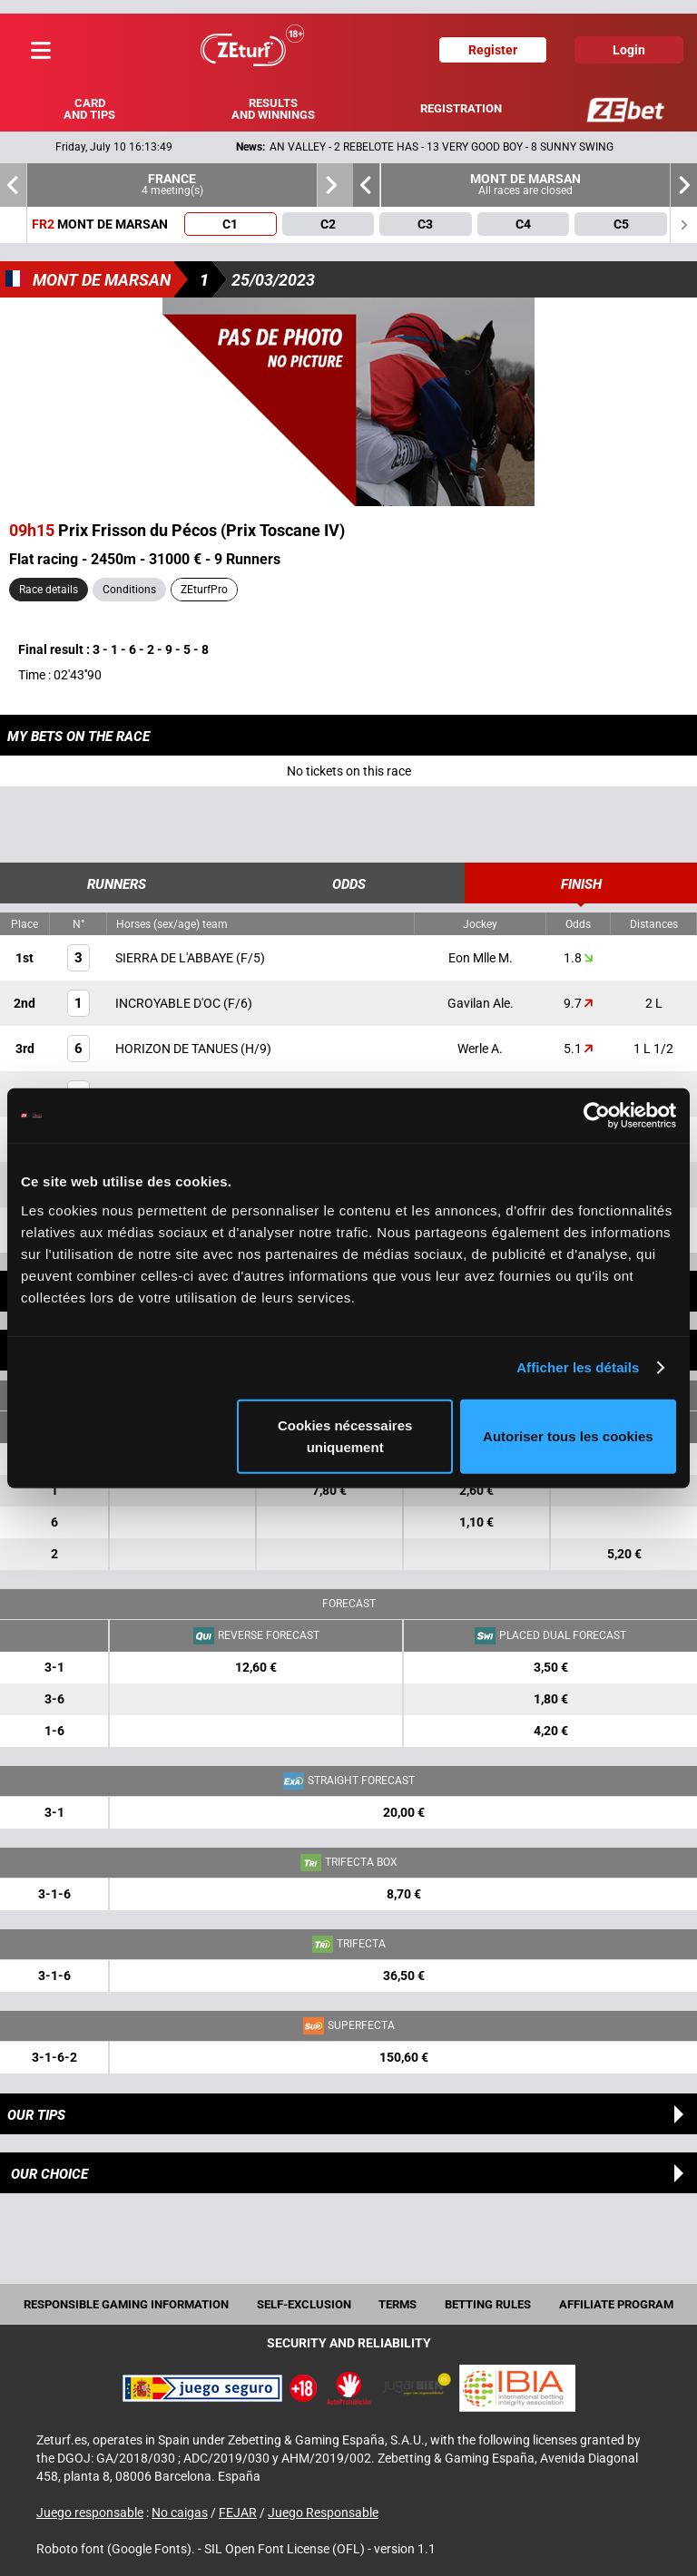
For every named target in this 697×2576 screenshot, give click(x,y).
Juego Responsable (323, 2512)
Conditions (129, 589)
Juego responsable (89, 2512)
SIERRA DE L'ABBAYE (175, 958)
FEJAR (238, 2512)
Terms (397, 2304)
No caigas (180, 2512)
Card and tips (89, 109)
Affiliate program (616, 2304)
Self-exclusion (304, 2304)
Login (629, 50)
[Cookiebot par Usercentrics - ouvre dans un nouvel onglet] (596, 1115)
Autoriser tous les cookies (568, 1435)
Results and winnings (273, 109)
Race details (48, 589)
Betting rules (488, 2304)
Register (492, 50)
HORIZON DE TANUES (178, 1048)
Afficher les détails (577, 1367)
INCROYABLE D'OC (169, 1003)
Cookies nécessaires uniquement (345, 1435)
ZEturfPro (204, 589)
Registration (461, 108)
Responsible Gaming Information (126, 2304)
